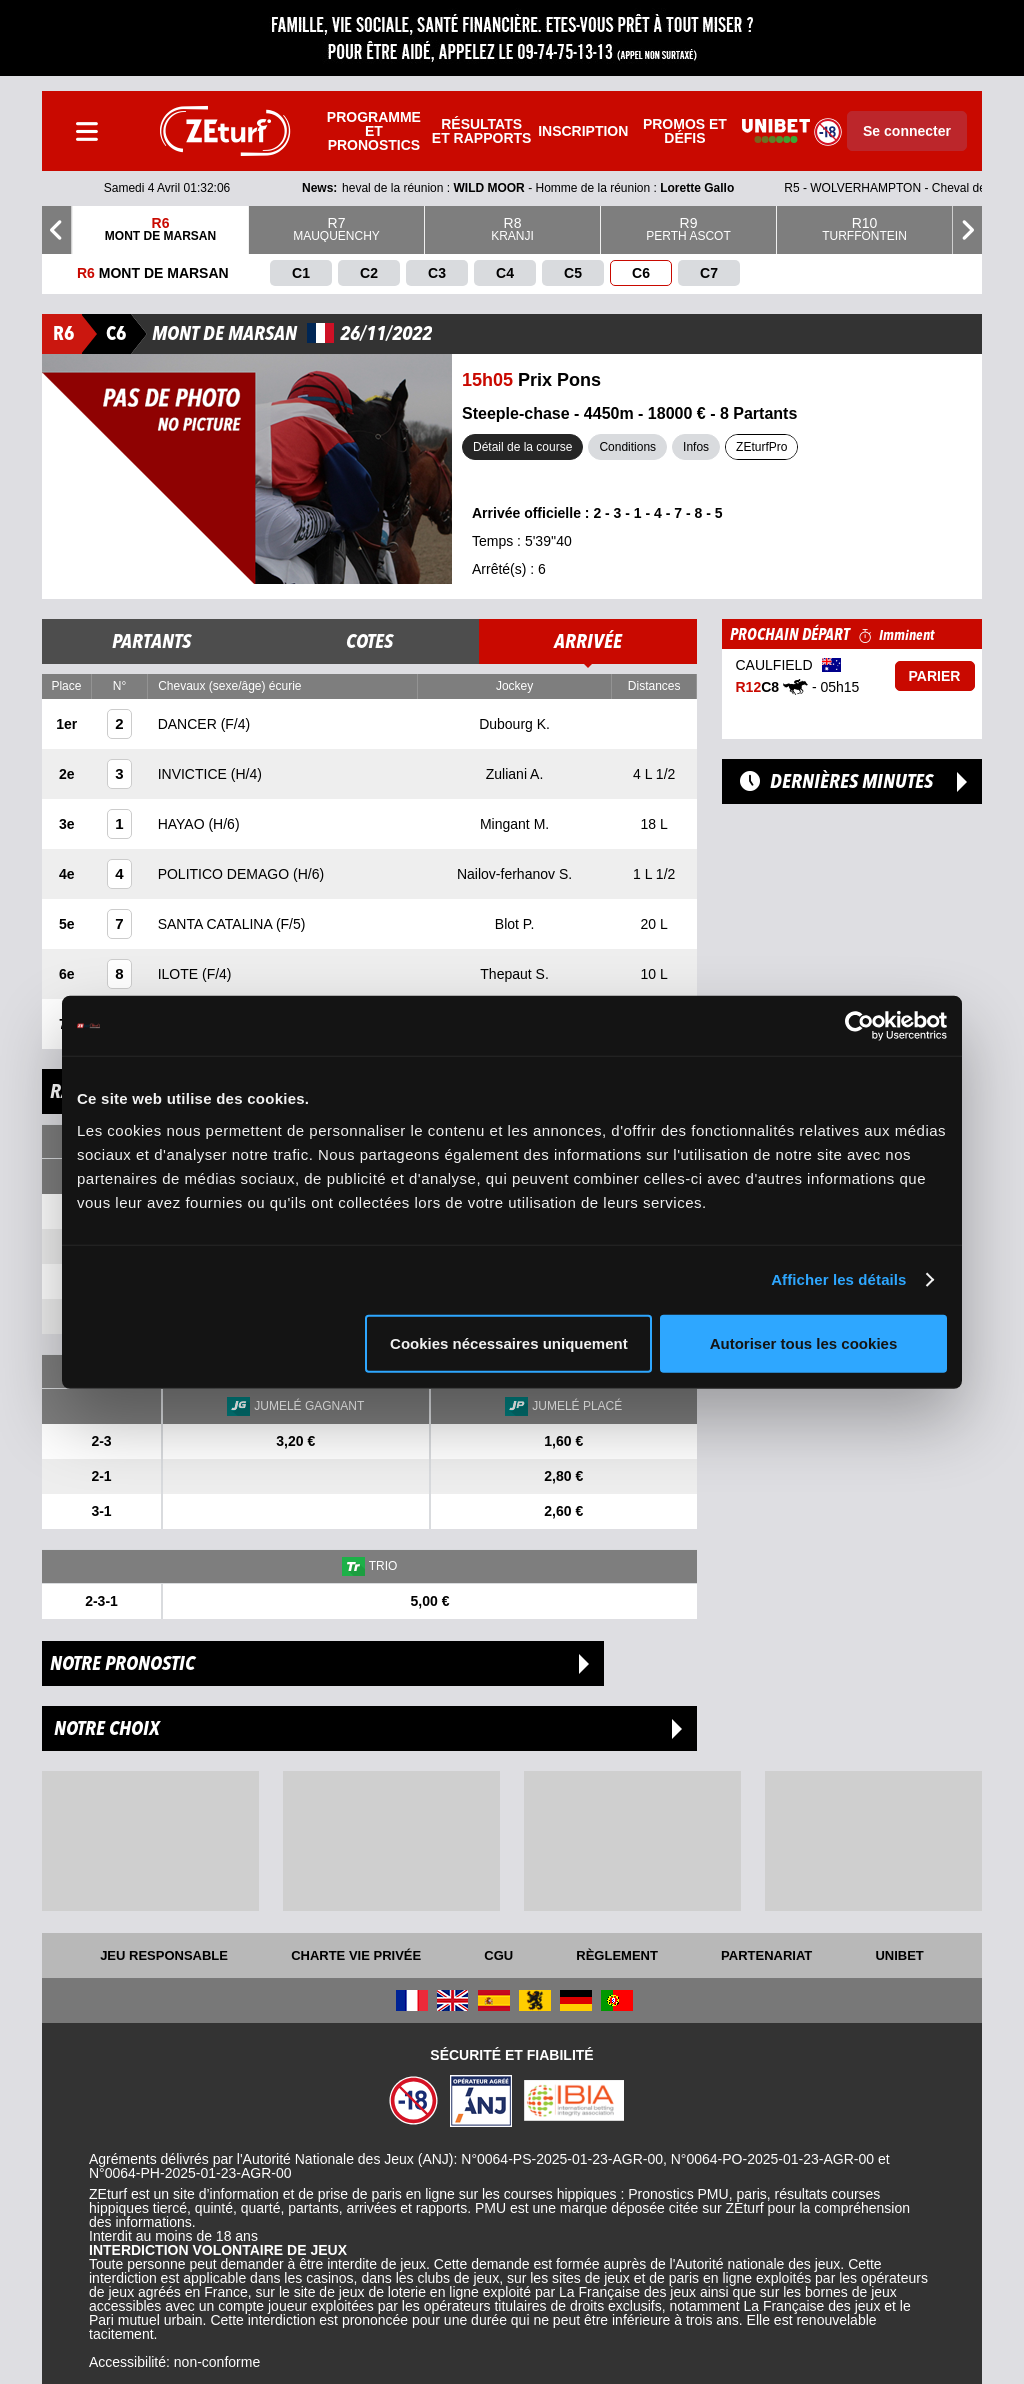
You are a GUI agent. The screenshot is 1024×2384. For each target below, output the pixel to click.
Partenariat (766, 1955)
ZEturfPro (761, 447)
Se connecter (907, 131)
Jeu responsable (164, 1955)
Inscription (583, 131)
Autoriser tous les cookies (804, 1342)
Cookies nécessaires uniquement (509, 1342)
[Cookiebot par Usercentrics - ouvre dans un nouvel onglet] (859, 1026)
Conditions (627, 447)
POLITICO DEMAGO (225, 874)
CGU (498, 1955)
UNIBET (899, 1955)
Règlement (617, 1955)
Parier (935, 676)
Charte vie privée (356, 1955)
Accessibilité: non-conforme (174, 2362)
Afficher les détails (838, 1279)
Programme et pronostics (374, 131)
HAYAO (183, 824)
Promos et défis (685, 131)
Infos (696, 447)
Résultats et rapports (482, 131)
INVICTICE (194, 774)
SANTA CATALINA (217, 924)
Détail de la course (522, 447)
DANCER (189, 724)
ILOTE (180, 974)
